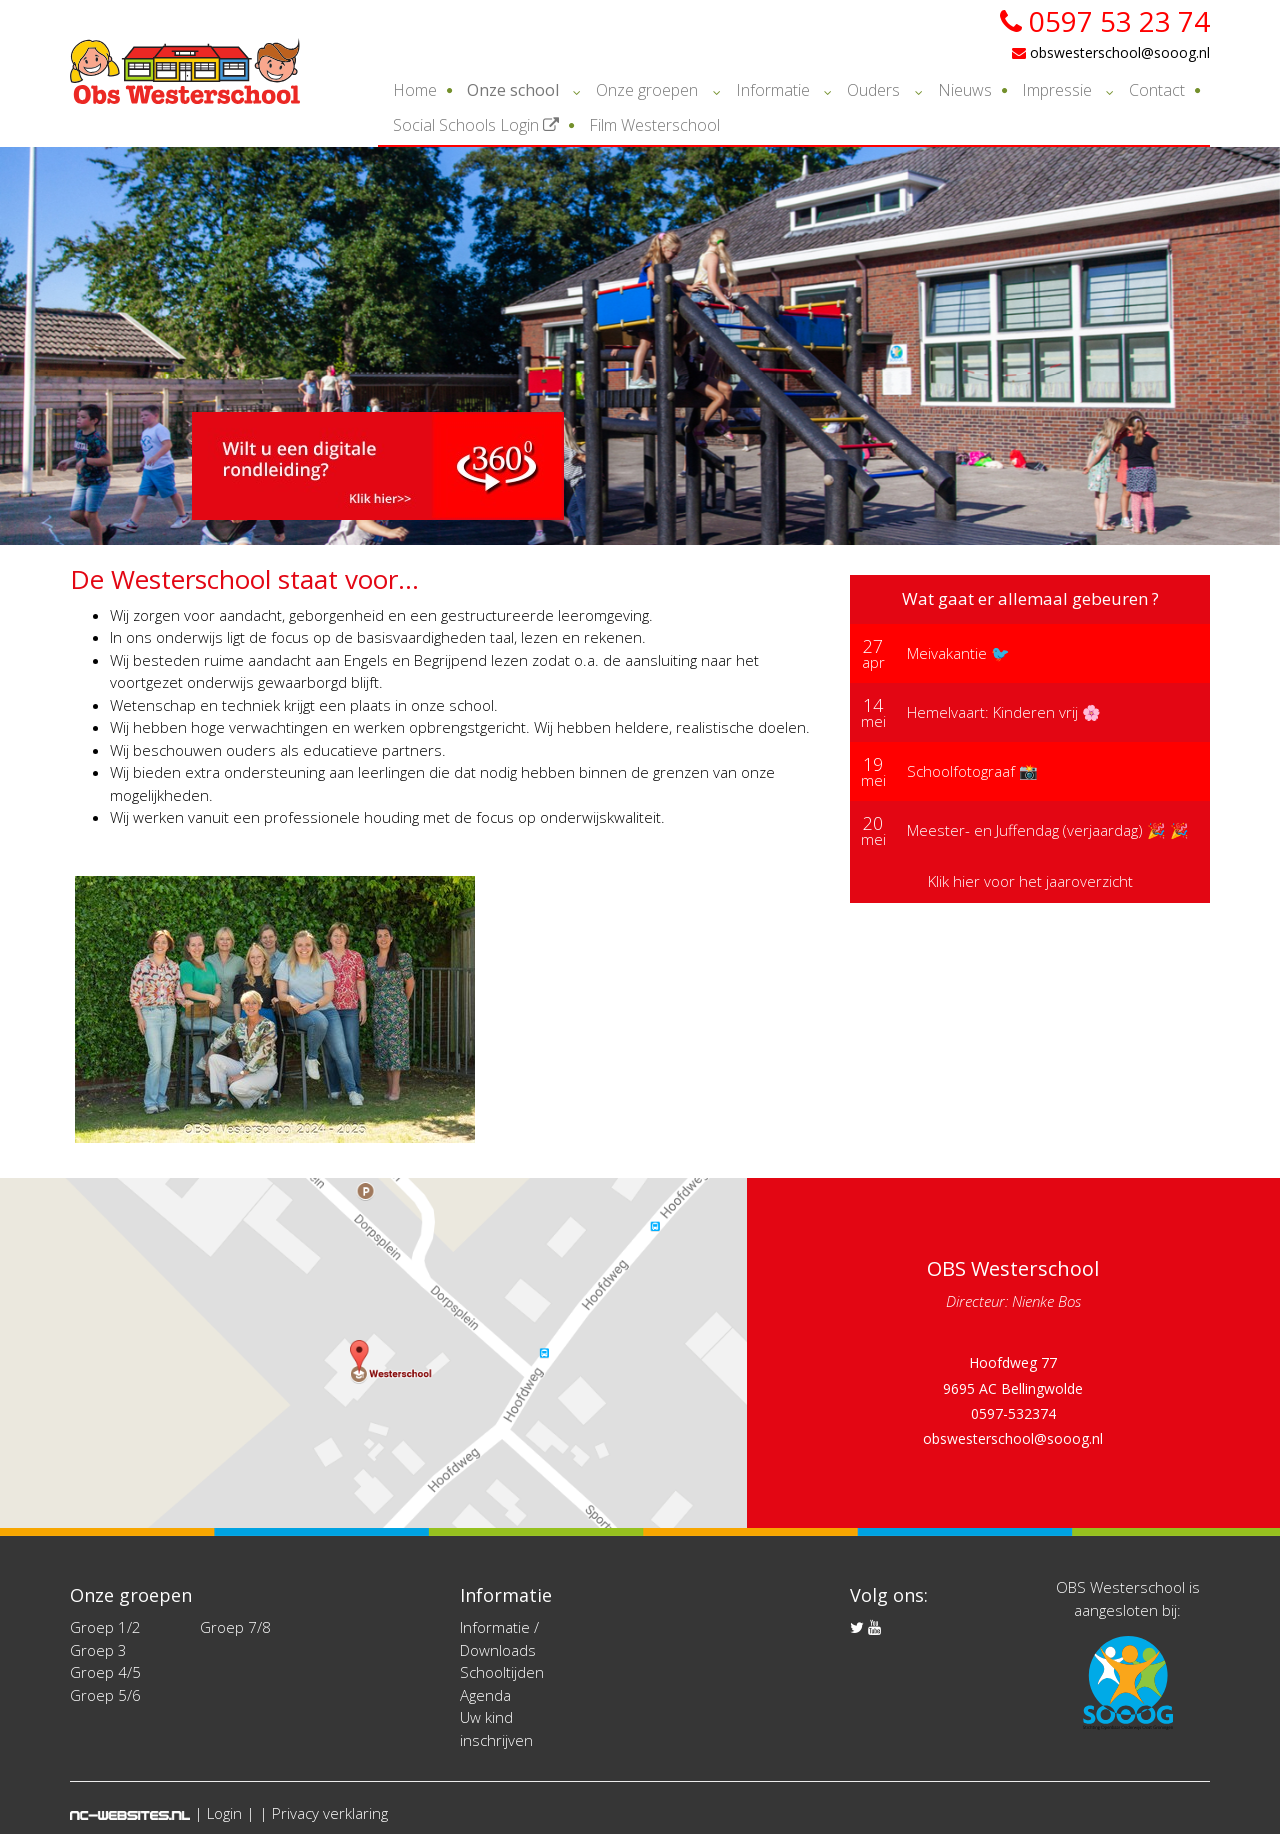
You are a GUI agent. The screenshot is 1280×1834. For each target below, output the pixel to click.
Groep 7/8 (235, 1627)
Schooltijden (502, 1672)
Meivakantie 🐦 (958, 653)
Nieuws (965, 90)
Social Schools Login (476, 125)
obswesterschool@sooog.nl (1111, 52)
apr (873, 653)
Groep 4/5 (105, 1672)
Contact (1157, 90)
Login (224, 1813)
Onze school (513, 90)
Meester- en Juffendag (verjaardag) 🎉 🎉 (1048, 830)
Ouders (873, 90)
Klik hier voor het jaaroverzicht (1030, 881)
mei (873, 712)
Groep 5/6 (105, 1695)
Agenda (485, 1695)
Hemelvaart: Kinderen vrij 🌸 (1004, 712)
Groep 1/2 (105, 1627)
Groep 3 (98, 1650)
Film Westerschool (654, 125)
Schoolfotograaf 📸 (972, 771)
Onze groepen (647, 90)
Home (415, 90)
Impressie (1057, 90)
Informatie (773, 90)
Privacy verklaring (330, 1813)
